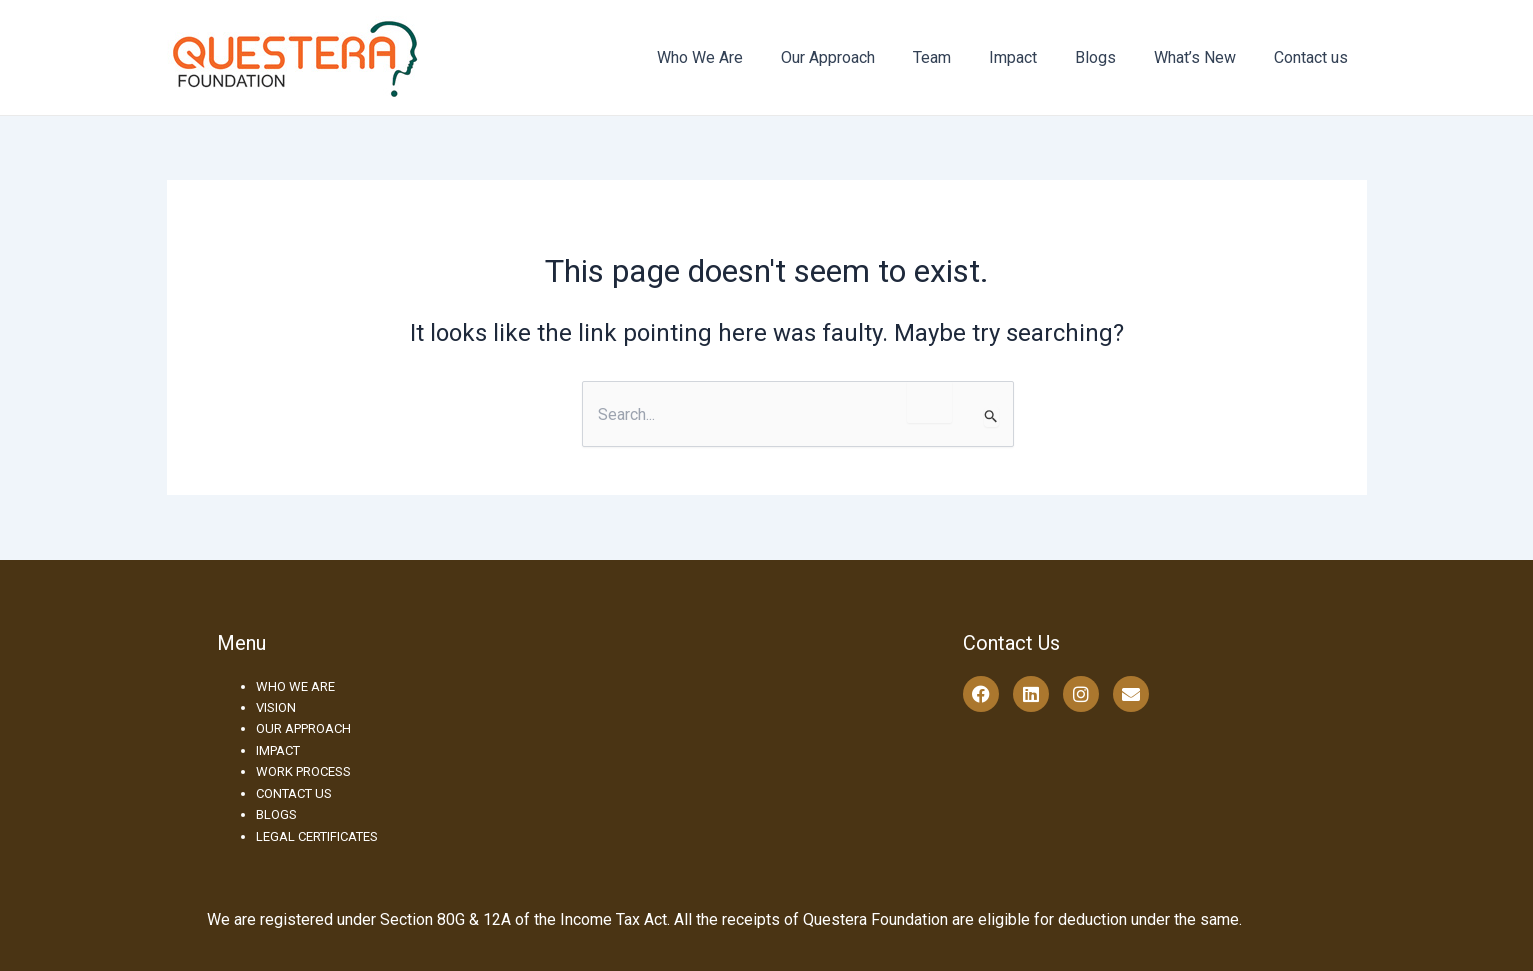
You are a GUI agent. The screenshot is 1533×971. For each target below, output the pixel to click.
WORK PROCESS (303, 771)
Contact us (1314, 57)
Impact (1034, 57)
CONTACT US (294, 793)
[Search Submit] (991, 417)
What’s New (1204, 57)
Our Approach (861, 57)
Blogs (1110, 57)
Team (959, 57)
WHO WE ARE (295, 686)
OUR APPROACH (303, 728)
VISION (276, 707)
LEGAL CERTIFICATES (317, 836)
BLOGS (276, 814)
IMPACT (278, 750)
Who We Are (739, 57)
